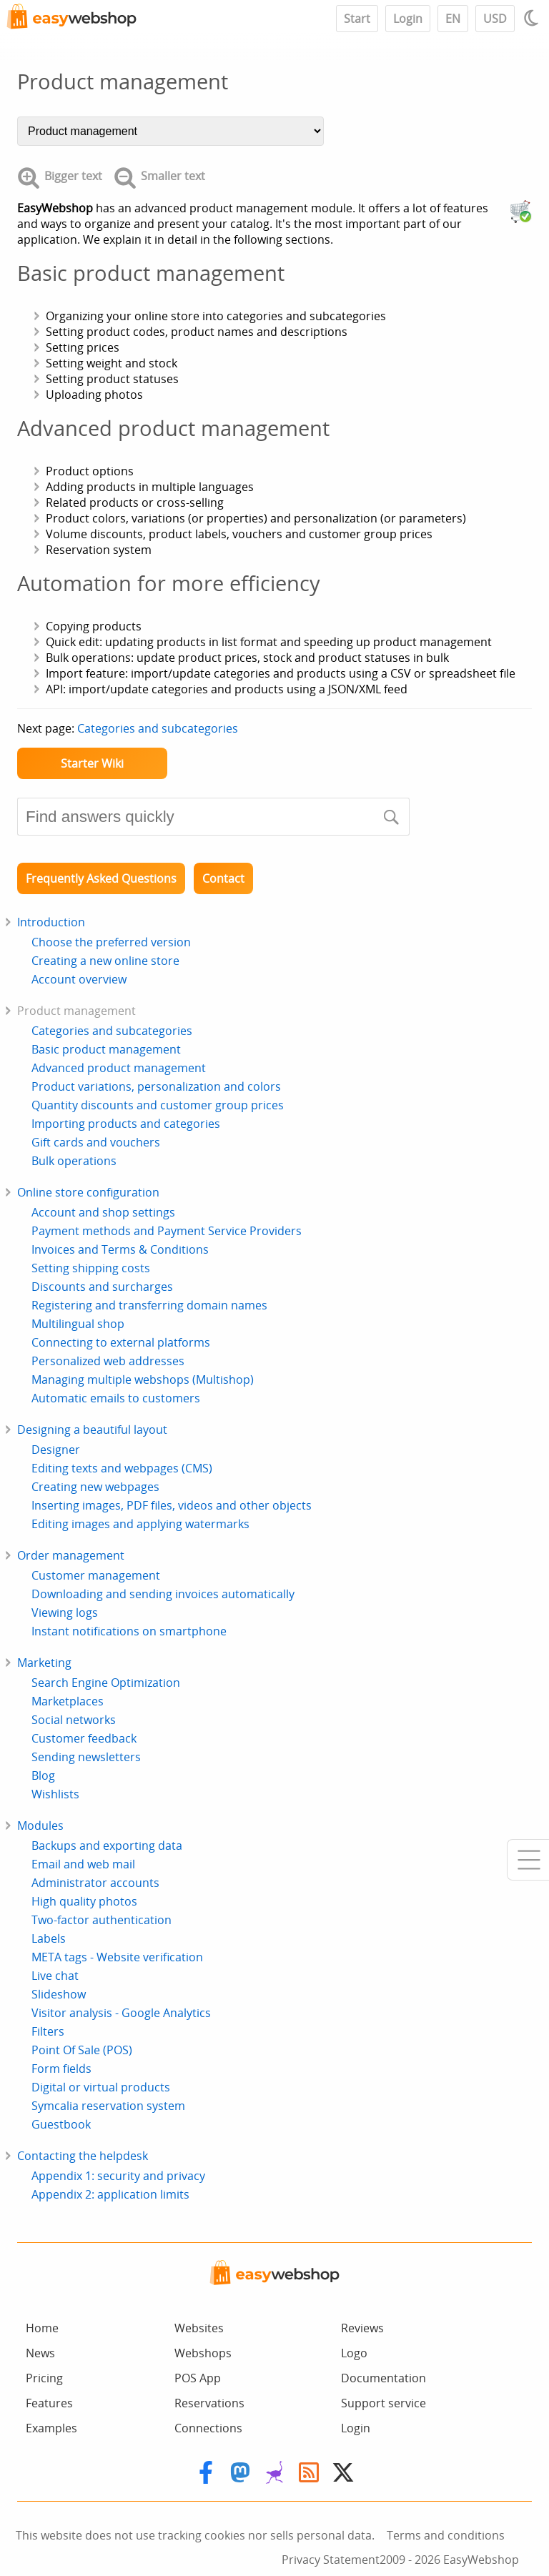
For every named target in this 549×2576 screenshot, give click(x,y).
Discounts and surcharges (102, 1286)
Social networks (73, 1720)
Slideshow (58, 1994)
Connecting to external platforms (120, 1342)
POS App (197, 2378)
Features (49, 2403)
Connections (208, 2428)
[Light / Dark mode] (533, 18)
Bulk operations (74, 1161)
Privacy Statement (331, 2559)
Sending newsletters (86, 1757)
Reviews (362, 2328)
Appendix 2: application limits (110, 2194)
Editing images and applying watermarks (140, 1524)
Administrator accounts (95, 1883)
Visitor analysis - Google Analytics (121, 2013)
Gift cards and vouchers (95, 1142)
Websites (199, 2328)
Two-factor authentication (101, 1920)
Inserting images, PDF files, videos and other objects (171, 1505)
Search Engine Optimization (105, 1682)
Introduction (51, 922)
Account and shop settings (103, 1212)
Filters (47, 2031)
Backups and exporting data (106, 1845)
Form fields (61, 2068)
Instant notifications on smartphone (129, 1631)
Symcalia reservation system (108, 2106)
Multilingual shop (77, 1324)
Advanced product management (118, 1068)
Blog (43, 1775)
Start (357, 18)
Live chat (55, 1975)
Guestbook (61, 2124)
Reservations (209, 2403)
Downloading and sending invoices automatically (163, 1594)
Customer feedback (84, 1738)
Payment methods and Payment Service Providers (166, 1231)
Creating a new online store (105, 961)
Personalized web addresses (107, 1361)
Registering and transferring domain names (149, 1305)
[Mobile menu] (528, 1860)
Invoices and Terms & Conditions (120, 1249)
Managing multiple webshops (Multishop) (142, 1379)
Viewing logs (64, 1612)
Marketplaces (67, 1701)
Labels (48, 1938)
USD (495, 18)
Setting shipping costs (90, 1268)
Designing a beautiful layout (92, 1429)
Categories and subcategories (157, 728)
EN (452, 18)
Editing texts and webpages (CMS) (121, 1468)
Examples (51, 2428)
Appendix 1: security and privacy (118, 2176)
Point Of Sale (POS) (81, 2050)
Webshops (203, 2353)
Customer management (95, 1575)
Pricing (44, 2378)
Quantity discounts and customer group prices (157, 1105)
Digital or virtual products (100, 2087)
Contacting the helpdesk (82, 2156)
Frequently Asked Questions (101, 878)
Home (42, 2328)
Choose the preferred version (111, 942)
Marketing (44, 1662)
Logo (354, 2353)
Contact (223, 878)
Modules (40, 1825)
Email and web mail (83, 1864)
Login (407, 18)
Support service (383, 2403)
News (40, 2353)
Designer (55, 1449)
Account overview (79, 979)
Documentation (383, 2378)
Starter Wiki (92, 763)
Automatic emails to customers (115, 1398)
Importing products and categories (125, 1123)
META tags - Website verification (117, 1957)
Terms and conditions (446, 2535)
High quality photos (84, 1901)
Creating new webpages (95, 1487)
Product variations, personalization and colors (156, 1086)
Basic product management (106, 1049)
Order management (70, 1555)
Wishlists (55, 1794)
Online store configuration (88, 1192)
